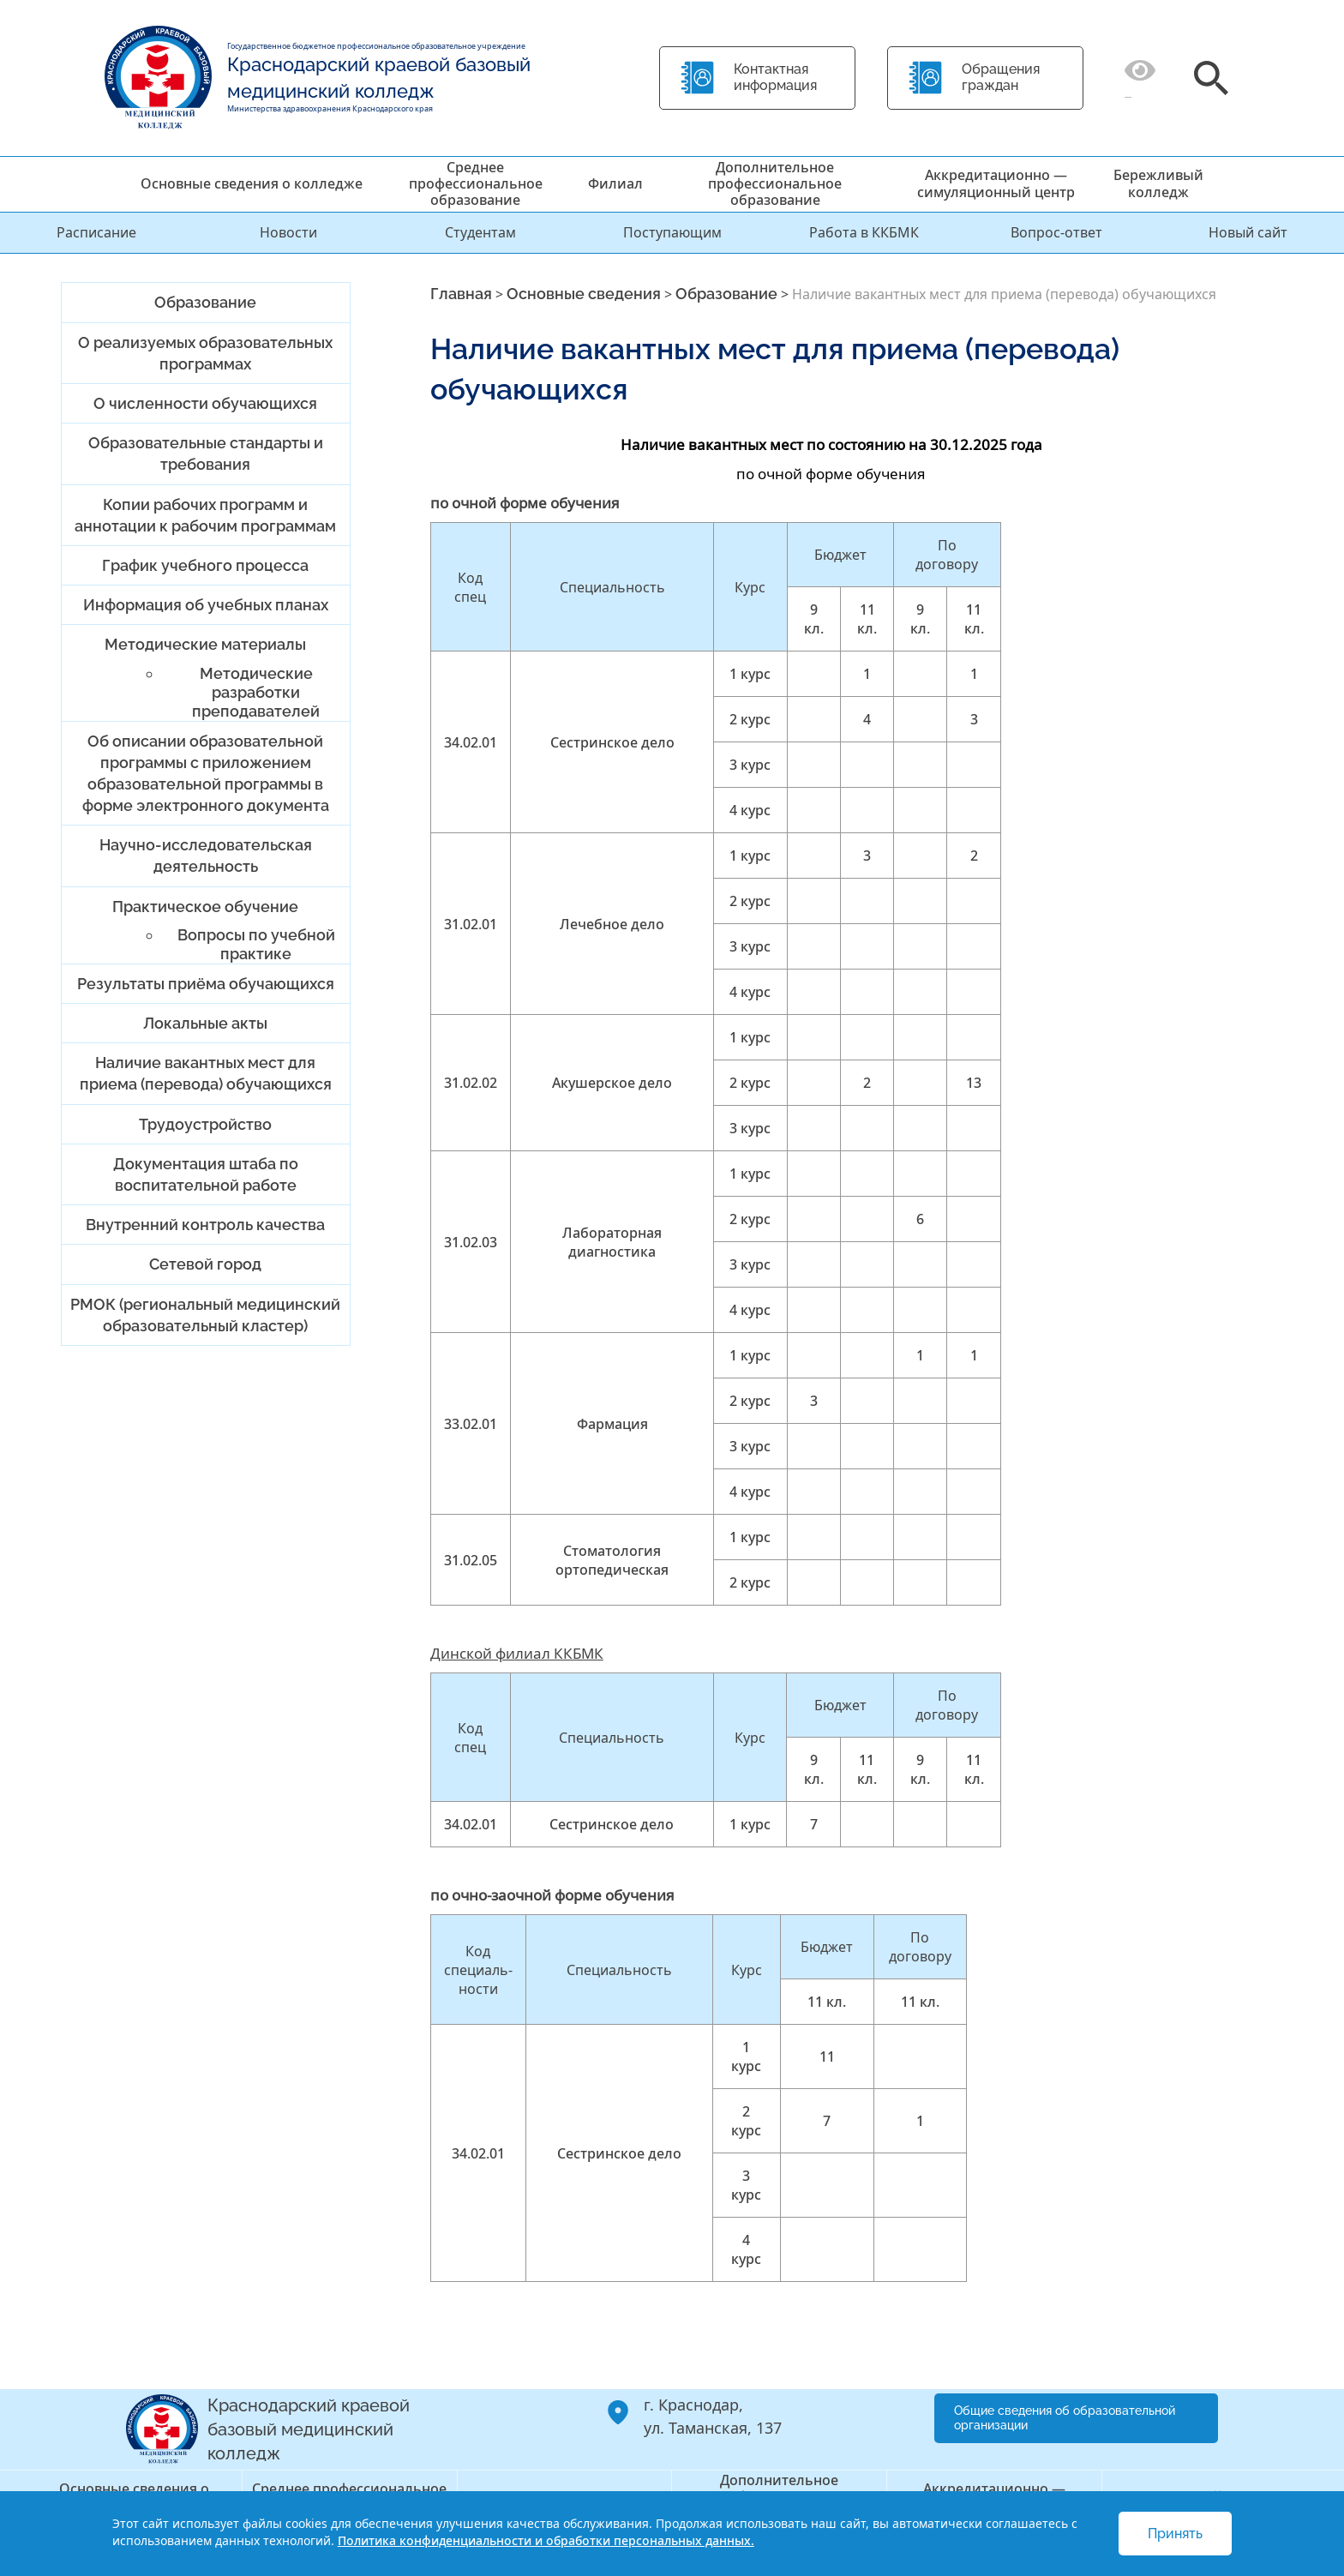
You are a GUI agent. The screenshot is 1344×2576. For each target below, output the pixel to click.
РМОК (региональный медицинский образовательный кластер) (205, 1315)
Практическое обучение (205, 907)
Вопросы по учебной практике (256, 944)
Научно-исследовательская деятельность (205, 855)
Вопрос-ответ (1056, 232)
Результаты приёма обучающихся (205, 984)
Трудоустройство (205, 1124)
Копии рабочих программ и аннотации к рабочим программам (205, 515)
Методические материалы (205, 644)
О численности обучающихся (205, 403)
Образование (205, 302)
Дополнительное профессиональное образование (775, 183)
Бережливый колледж (1158, 183)
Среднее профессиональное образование (476, 183)
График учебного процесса (205, 565)
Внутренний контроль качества (205, 1225)
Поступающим (672, 232)
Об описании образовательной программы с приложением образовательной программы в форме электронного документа (205, 773)
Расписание (96, 232)
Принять (1175, 2533)
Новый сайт (1248, 232)
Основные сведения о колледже (252, 183)
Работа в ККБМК (864, 232)
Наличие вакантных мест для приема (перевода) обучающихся (206, 1073)
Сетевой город (205, 1264)
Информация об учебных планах (205, 605)
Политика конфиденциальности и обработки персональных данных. (546, 2540)
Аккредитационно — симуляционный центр (996, 183)
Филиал (615, 183)
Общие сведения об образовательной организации (1064, 2418)
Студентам (480, 232)
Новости (288, 232)
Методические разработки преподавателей (256, 692)
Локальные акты (205, 1023)
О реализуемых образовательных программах (205, 353)
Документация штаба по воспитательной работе (205, 1174)
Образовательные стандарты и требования (205, 453)
